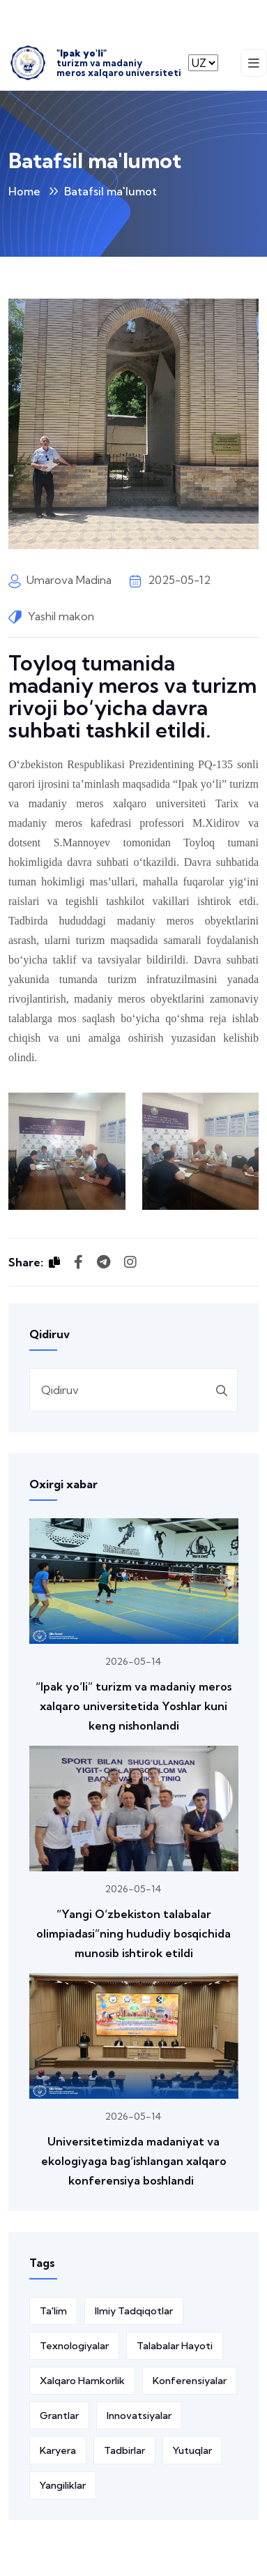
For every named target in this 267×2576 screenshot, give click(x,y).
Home (24, 191)
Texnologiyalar (74, 2345)
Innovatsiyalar (139, 2415)
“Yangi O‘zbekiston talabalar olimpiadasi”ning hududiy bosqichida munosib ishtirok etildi (133, 1933)
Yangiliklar (63, 2485)
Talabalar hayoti (175, 2345)
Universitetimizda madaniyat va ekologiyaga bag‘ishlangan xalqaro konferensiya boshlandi (134, 2160)
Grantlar (59, 2415)
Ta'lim (53, 2311)
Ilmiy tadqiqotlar (134, 2311)
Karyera (58, 2450)
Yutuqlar (192, 2450)
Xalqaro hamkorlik (82, 2380)
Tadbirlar (124, 2450)
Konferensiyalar (190, 2380)
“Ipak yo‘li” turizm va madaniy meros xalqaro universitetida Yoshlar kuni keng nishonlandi (133, 1705)
